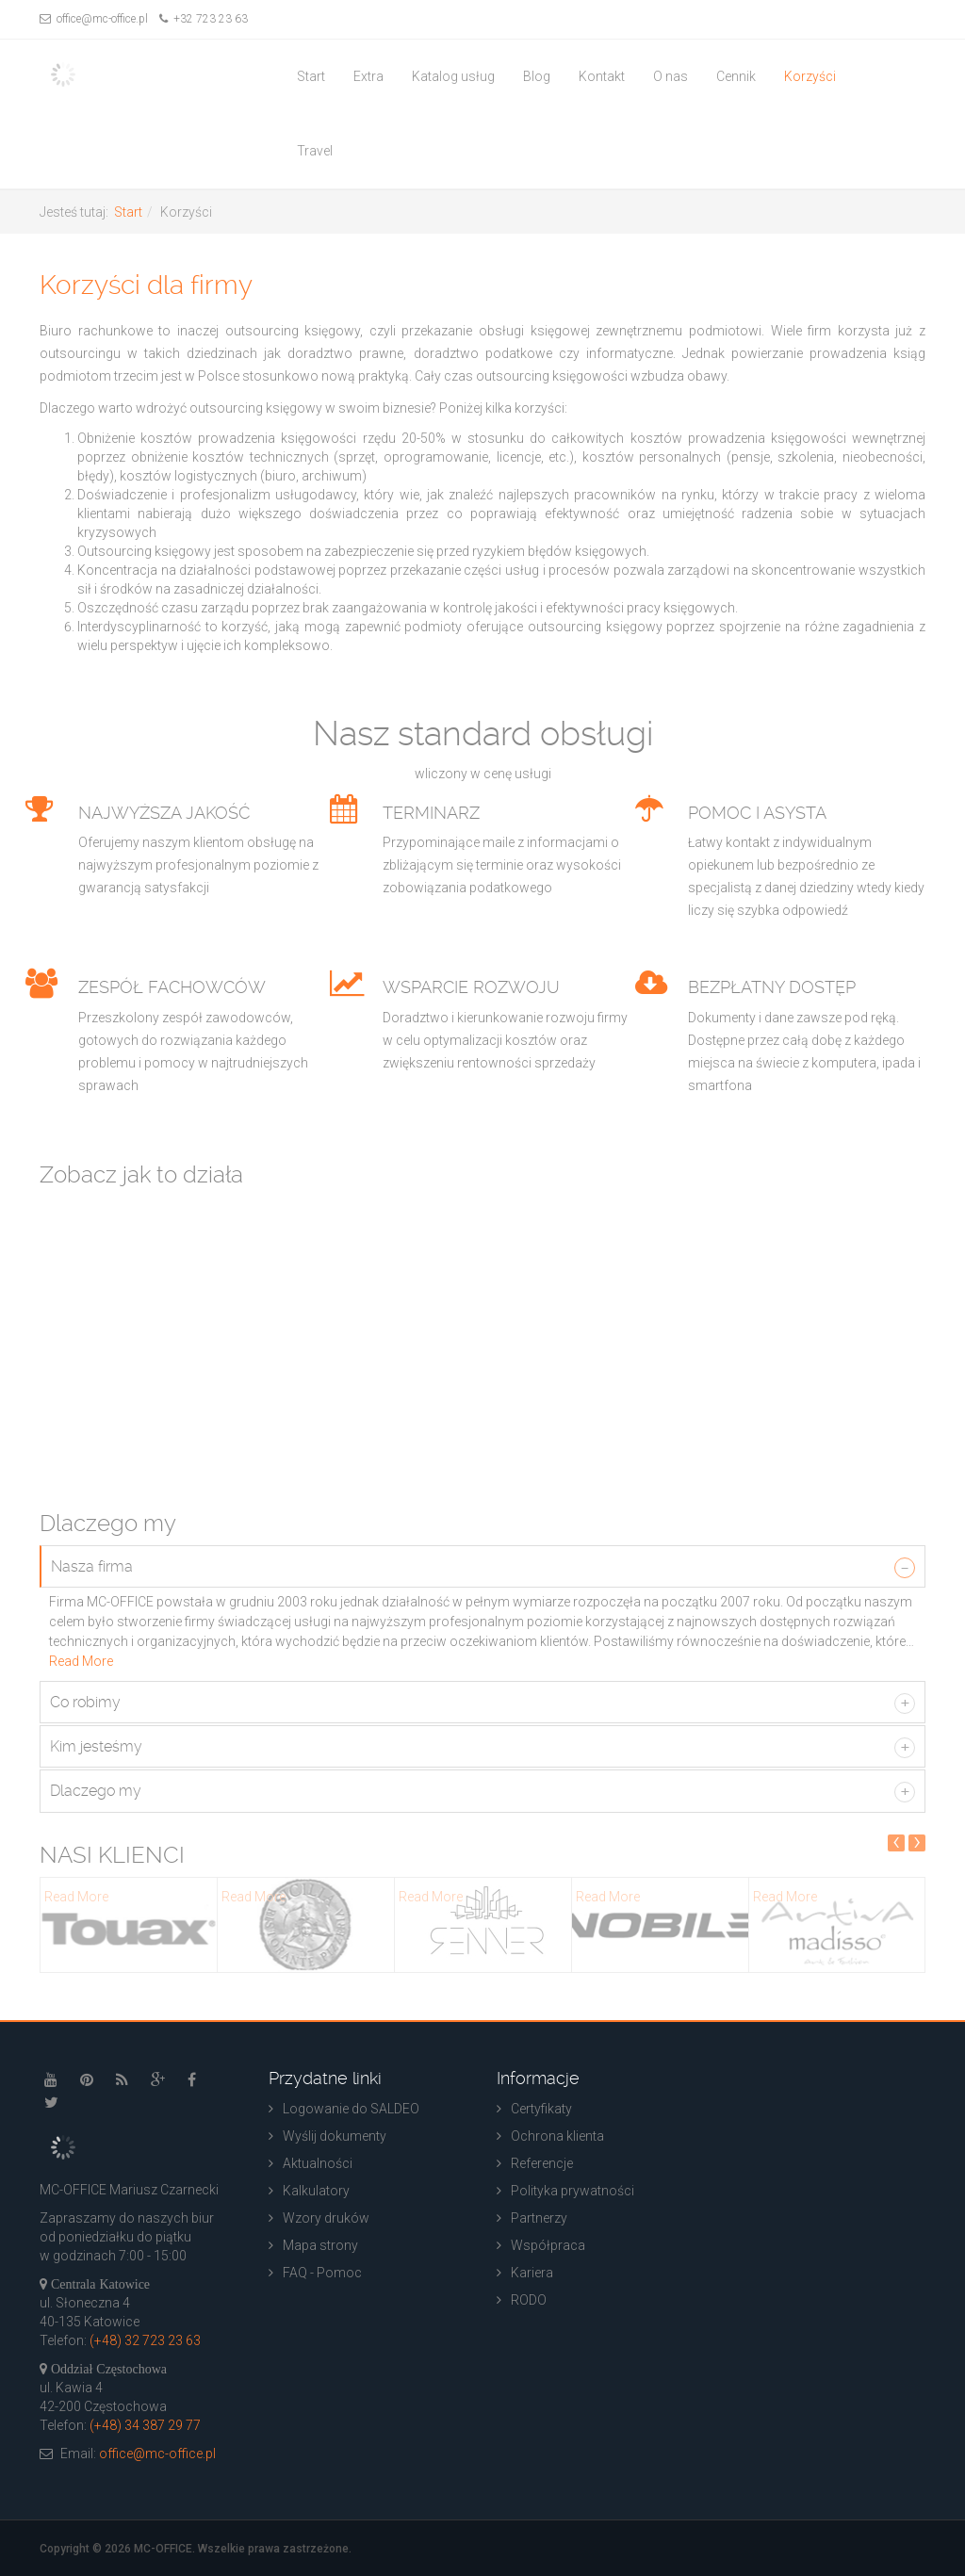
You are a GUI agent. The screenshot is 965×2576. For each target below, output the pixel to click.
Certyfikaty (541, 2108)
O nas (670, 76)
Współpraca (548, 2245)
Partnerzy (539, 2217)
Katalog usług (453, 76)
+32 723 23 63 (203, 18)
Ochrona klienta (557, 2136)
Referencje (542, 2163)
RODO (529, 2299)
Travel (315, 150)
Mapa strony (320, 2245)
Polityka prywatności (572, 2190)
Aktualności (317, 2163)
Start (311, 76)
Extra (368, 76)
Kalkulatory (316, 2190)
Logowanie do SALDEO (351, 2108)
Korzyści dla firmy (146, 285)
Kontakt (602, 76)
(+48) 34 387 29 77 (145, 2425)
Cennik (736, 76)
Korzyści (810, 76)
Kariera (532, 2272)
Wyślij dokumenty (334, 2136)
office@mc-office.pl (94, 18)
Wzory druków (326, 2217)
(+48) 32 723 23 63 (145, 2340)
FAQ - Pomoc (322, 2272)
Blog (536, 76)
